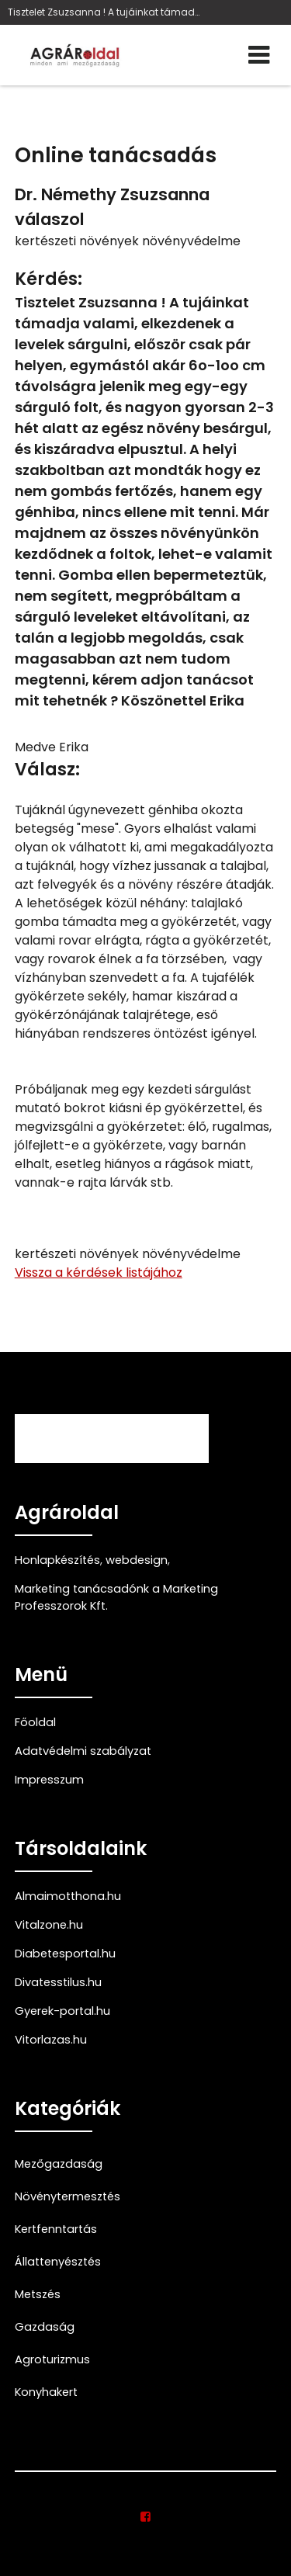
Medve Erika (51, 747)
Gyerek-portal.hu (62, 2011)
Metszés (38, 2294)
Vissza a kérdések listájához (98, 1272)
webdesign (137, 1560)
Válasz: (47, 770)
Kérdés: (48, 279)
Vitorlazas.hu (51, 2039)
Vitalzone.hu (49, 1925)
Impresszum (49, 1779)
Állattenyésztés (58, 2261)
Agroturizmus (52, 2359)
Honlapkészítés (57, 1560)
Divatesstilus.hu (58, 1982)
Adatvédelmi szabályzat (83, 1751)
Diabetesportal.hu (65, 1953)
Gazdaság (44, 2327)
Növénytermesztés (67, 2196)
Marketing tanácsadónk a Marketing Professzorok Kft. (116, 1597)
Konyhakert (46, 2392)
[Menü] (258, 55)
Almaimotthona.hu (68, 1896)
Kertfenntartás (56, 2229)
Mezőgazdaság (58, 2164)
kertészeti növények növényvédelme (128, 241)
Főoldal (35, 1722)
